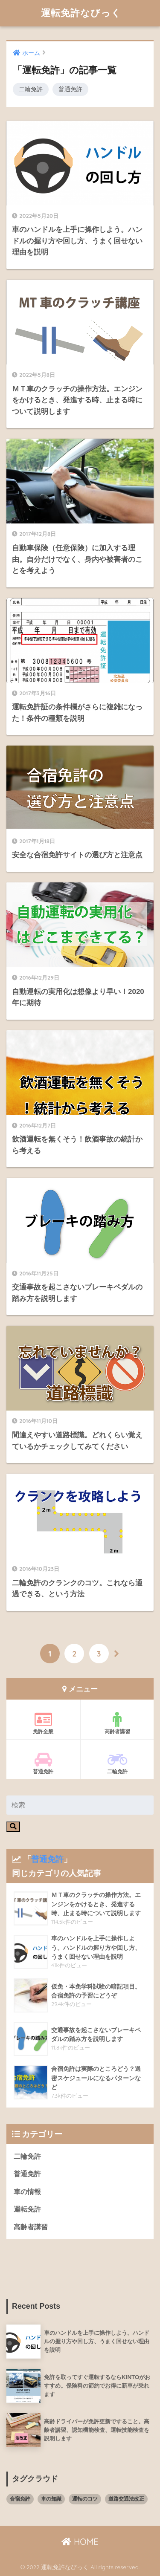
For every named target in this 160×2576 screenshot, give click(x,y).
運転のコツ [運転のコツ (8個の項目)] (85, 2499)
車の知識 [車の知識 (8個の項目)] (51, 2499)
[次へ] (116, 1653)
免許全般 (43, 1723)
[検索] (13, 1826)
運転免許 (27, 2209)
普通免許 (70, 89)
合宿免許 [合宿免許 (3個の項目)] (20, 2499)
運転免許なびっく (81, 13)
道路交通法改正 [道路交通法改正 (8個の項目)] (126, 2499)
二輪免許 (31, 89)
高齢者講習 (117, 1723)
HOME (79, 2541)
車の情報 (27, 2191)
